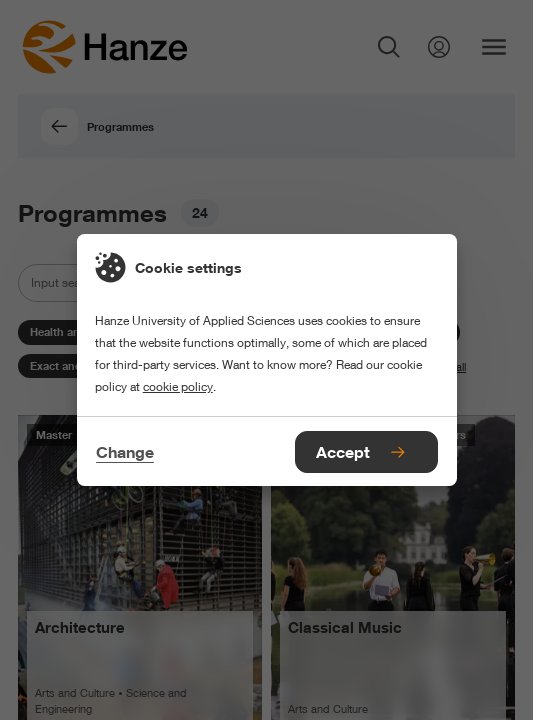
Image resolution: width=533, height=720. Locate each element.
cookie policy (178, 386)
